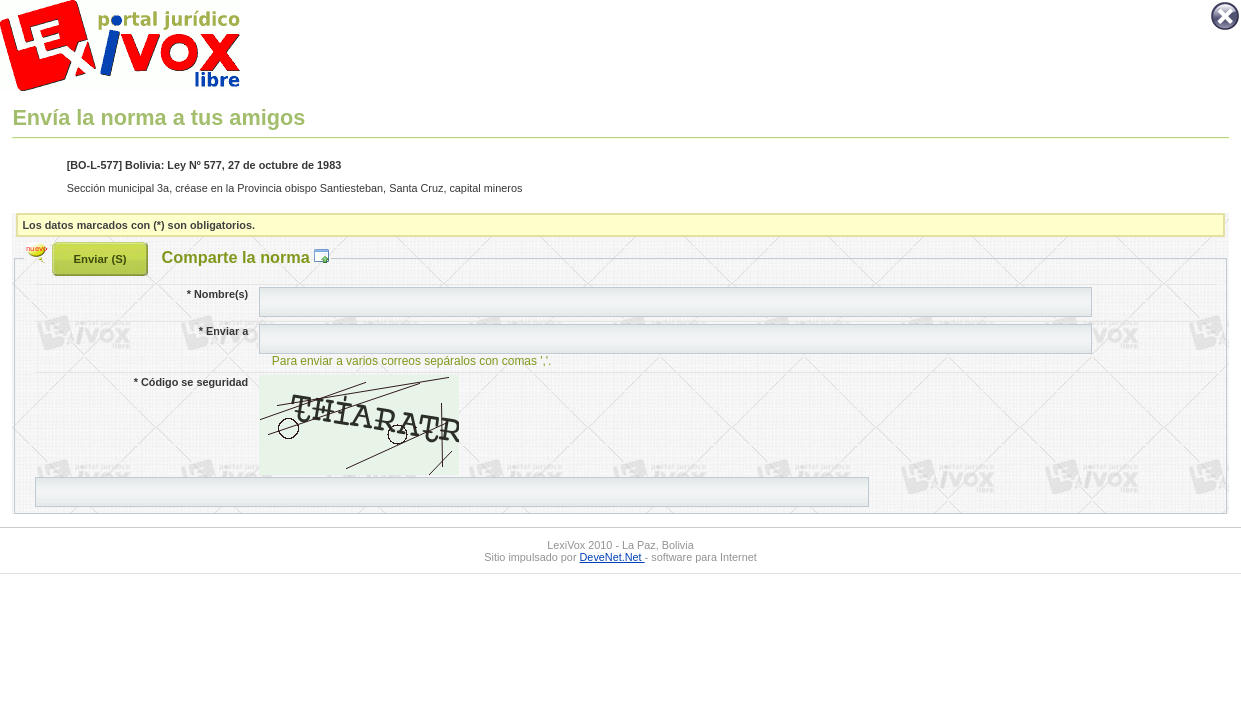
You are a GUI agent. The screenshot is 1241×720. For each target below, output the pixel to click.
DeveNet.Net (612, 557)
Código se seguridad (191, 382)
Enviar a (223, 331)
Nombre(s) (217, 294)
